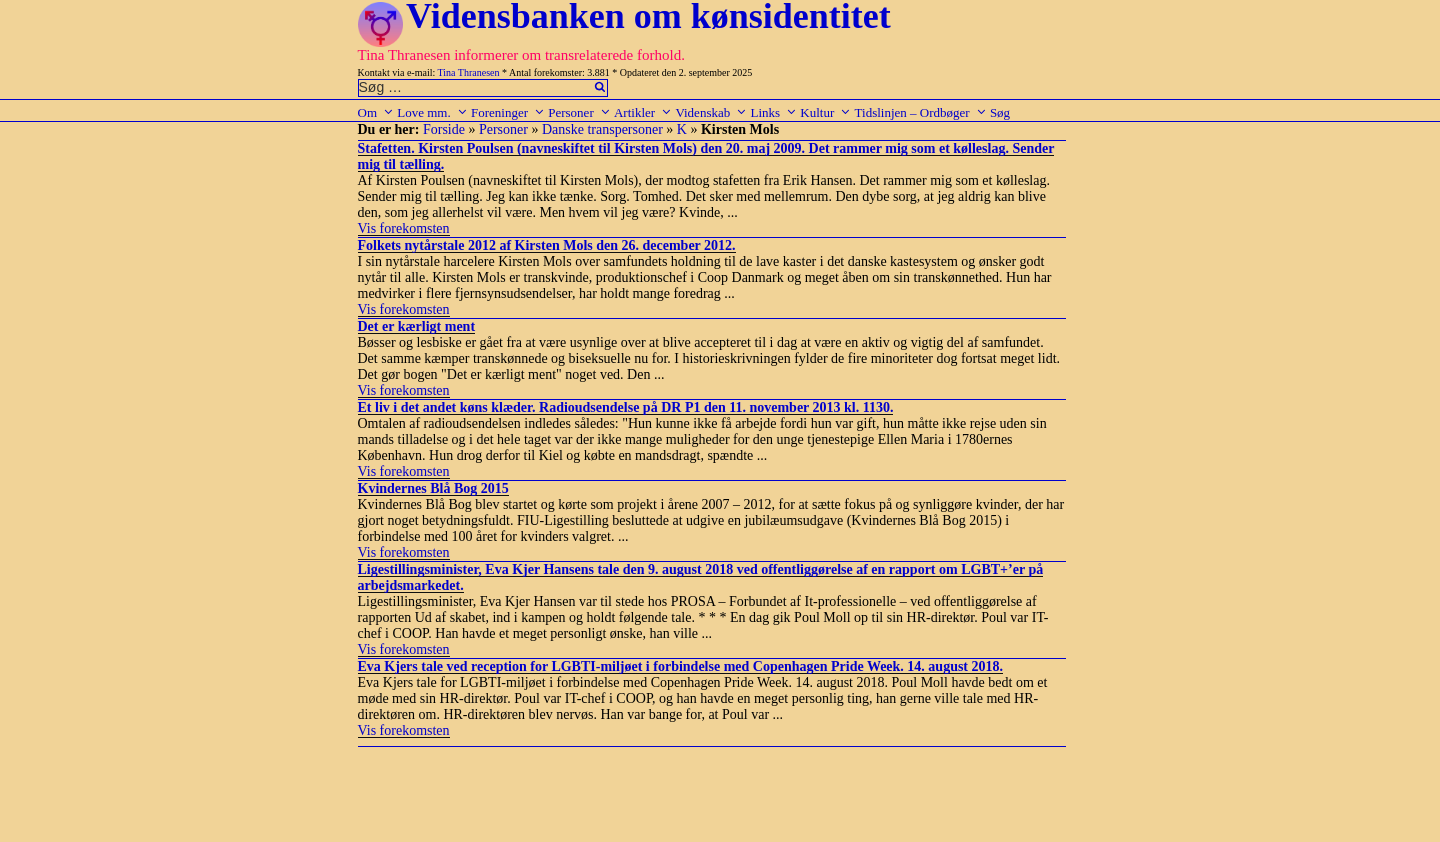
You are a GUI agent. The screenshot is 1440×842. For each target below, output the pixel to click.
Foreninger (508, 112)
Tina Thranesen (469, 72)
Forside (444, 129)
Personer (579, 112)
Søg (1000, 112)
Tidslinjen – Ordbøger (921, 112)
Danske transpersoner (602, 129)
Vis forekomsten (404, 228)
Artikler (643, 112)
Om (376, 112)
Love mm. (432, 112)
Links (773, 112)
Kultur (825, 112)
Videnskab (711, 112)
